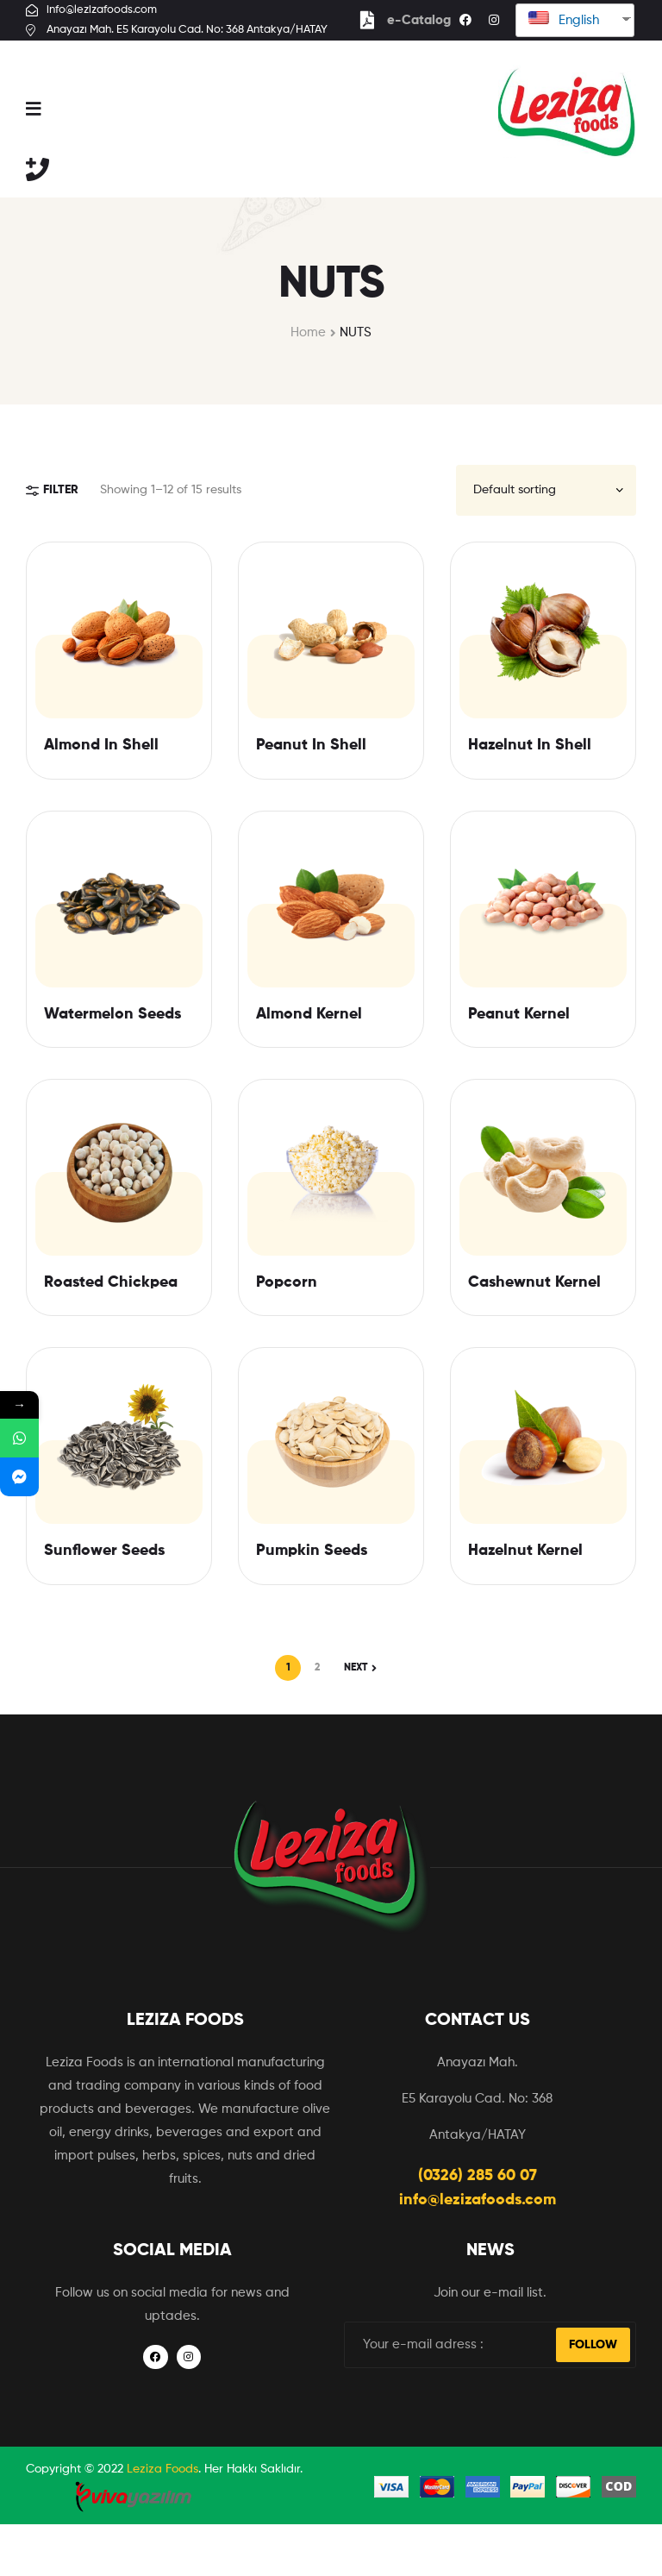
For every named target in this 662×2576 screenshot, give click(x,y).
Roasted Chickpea (111, 1282)
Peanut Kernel (519, 1014)
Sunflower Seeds (104, 1550)
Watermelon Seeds (112, 1014)
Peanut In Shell (311, 745)
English (563, 19)
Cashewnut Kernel (534, 1282)
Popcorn (286, 1282)
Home (308, 332)
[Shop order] (546, 490)
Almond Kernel (309, 1014)
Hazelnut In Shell (529, 745)
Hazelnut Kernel (525, 1550)
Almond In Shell (101, 745)
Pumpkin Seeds (311, 1550)
